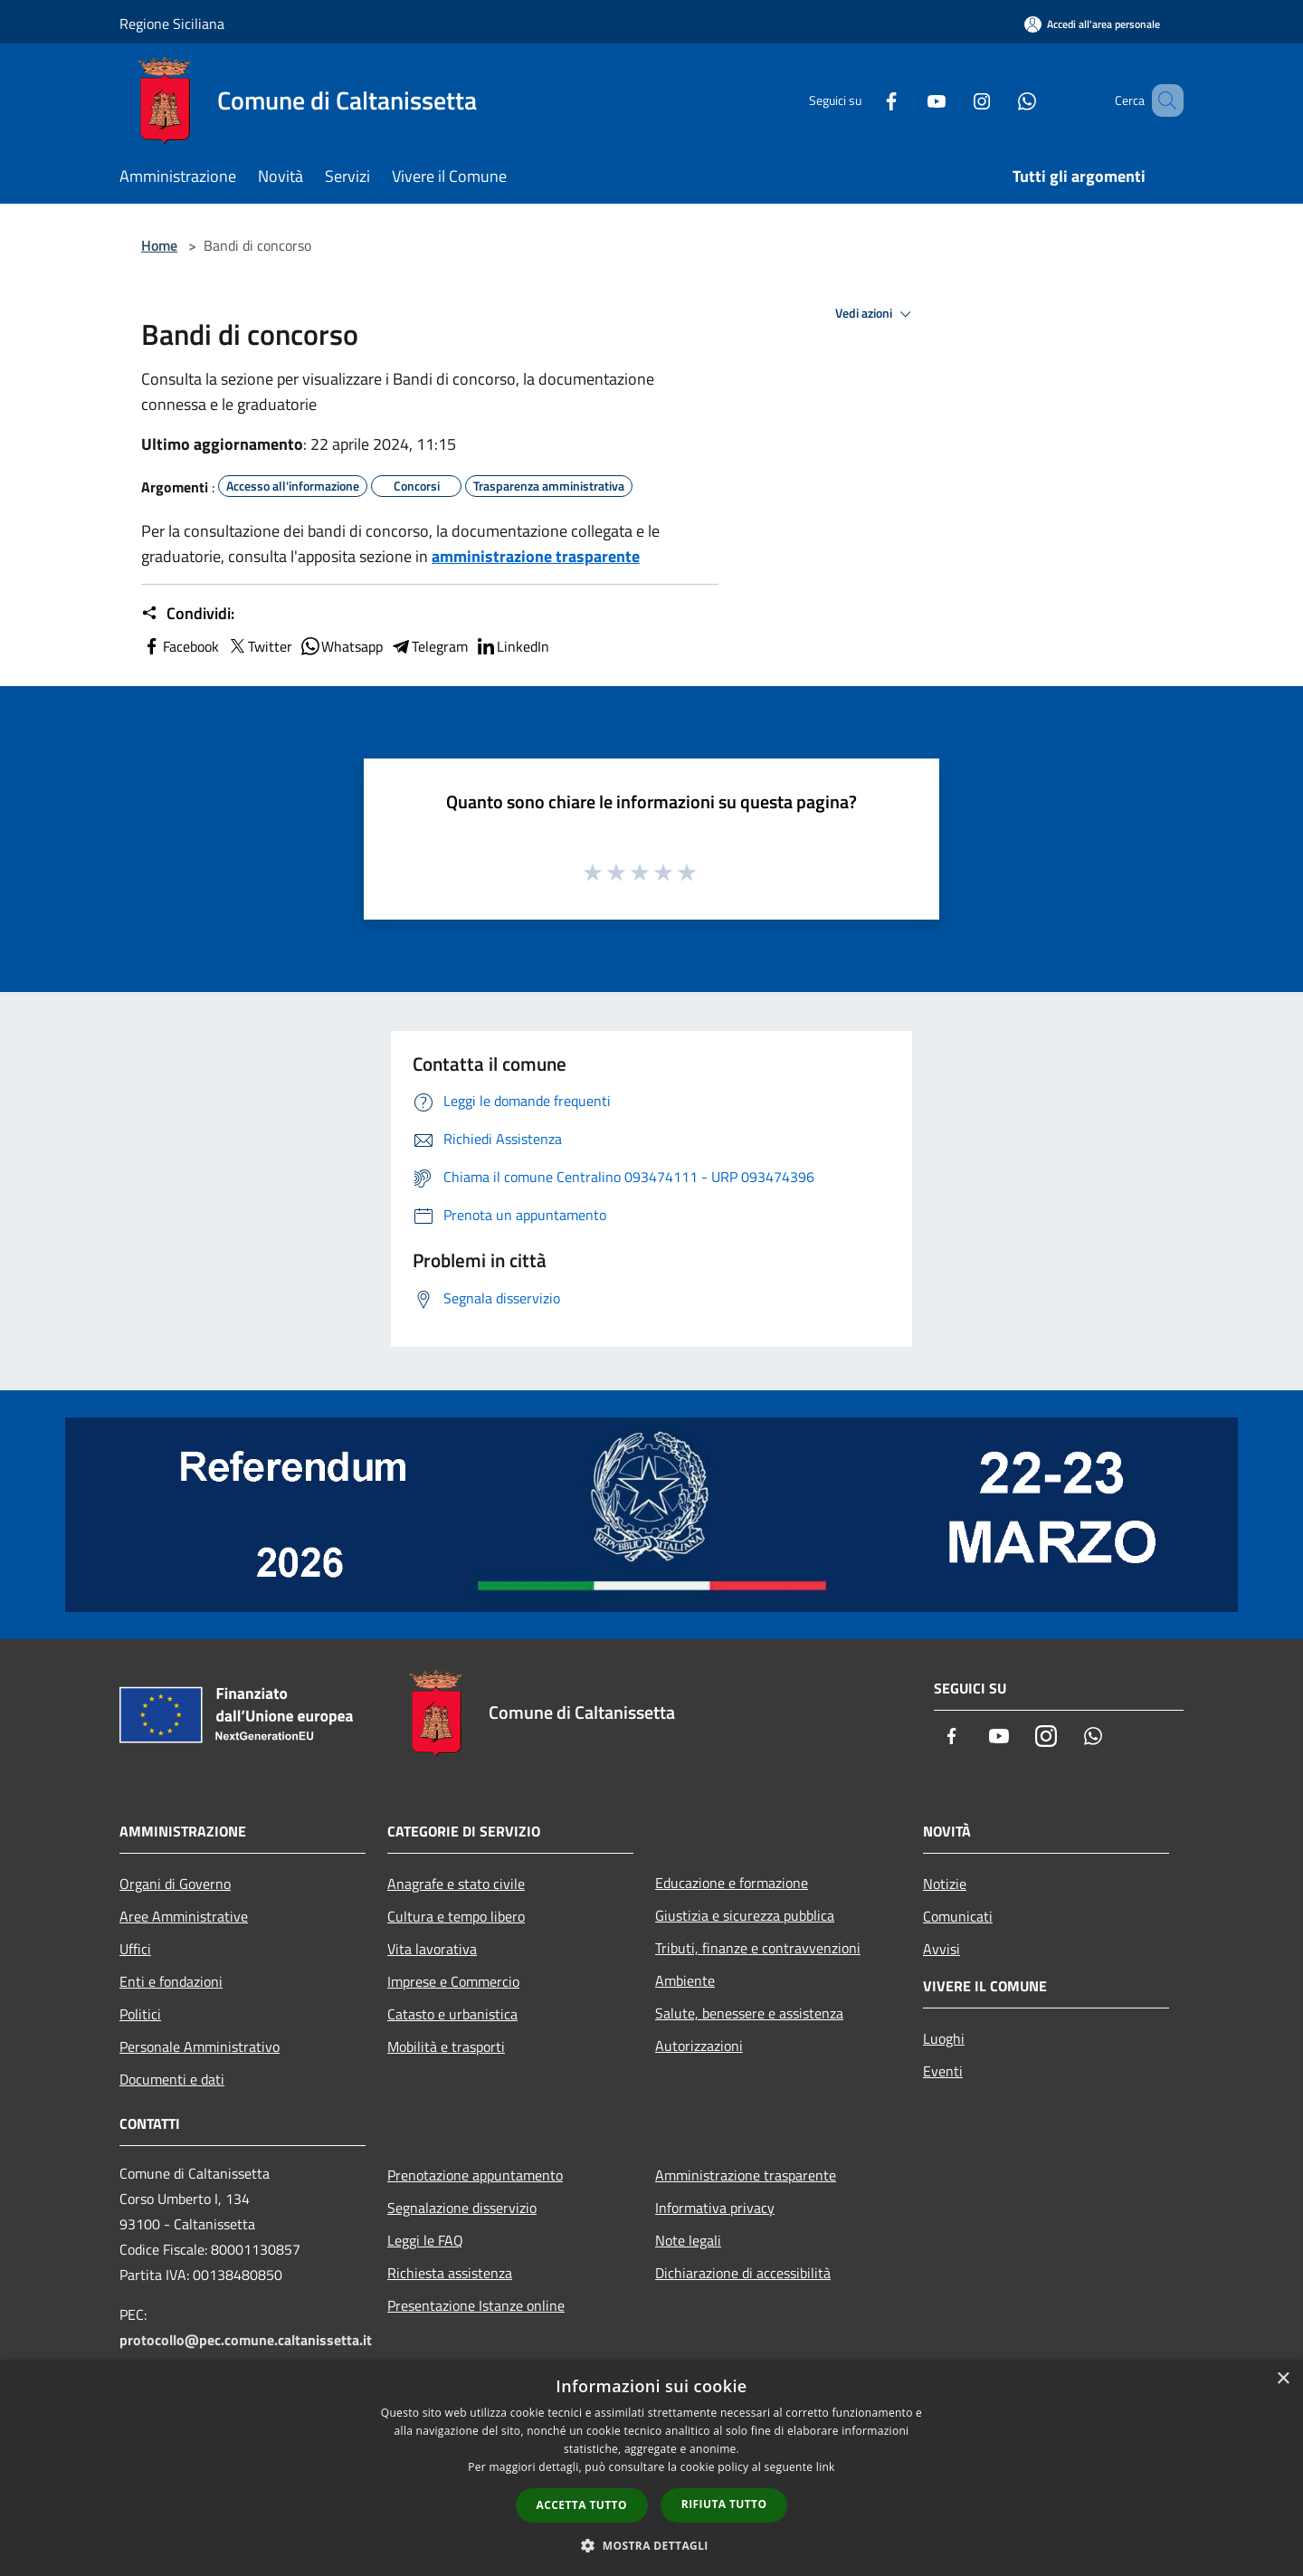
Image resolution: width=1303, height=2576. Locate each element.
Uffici (135, 1949)
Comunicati (958, 1916)
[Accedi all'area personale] (1092, 24)
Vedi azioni (876, 314)
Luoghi (944, 2038)
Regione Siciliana (171, 23)
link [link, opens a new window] (825, 2467)
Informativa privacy (715, 2207)
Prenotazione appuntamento (475, 2175)
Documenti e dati (171, 2079)
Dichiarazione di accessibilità (743, 2273)
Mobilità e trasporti (446, 2046)
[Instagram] (955, 100)
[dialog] (651, 2468)
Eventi (943, 2071)
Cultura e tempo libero (456, 1916)
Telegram (429, 646)
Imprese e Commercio (453, 1981)
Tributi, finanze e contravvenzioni (758, 1948)
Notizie (944, 1883)
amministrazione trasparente (536, 556)
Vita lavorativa (432, 1949)
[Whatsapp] (1001, 100)
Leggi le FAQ (425, 2240)
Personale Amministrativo (199, 2046)
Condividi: (187, 613)
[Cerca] (1162, 100)
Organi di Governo (175, 1883)
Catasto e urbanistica (452, 2014)
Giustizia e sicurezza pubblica (744, 1915)
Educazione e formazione (731, 1883)
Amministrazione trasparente (745, 2175)
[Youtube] (910, 100)
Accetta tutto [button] (582, 2505)
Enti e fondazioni (171, 1981)
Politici (140, 2014)
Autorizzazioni (699, 2045)
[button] (651, 2545)
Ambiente (685, 1980)
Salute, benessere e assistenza (749, 2013)
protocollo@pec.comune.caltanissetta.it (245, 2340)
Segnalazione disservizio (462, 2207)
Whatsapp (341, 646)
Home (159, 245)
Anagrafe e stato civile (456, 1883)
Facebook (180, 646)
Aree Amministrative (183, 1916)
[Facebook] (865, 100)
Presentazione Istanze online (476, 2305)
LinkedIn (512, 646)
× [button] (1282, 2379)
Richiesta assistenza (449, 2273)
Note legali (688, 2240)
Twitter (259, 646)
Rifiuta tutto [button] (724, 2504)
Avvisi (941, 1949)
